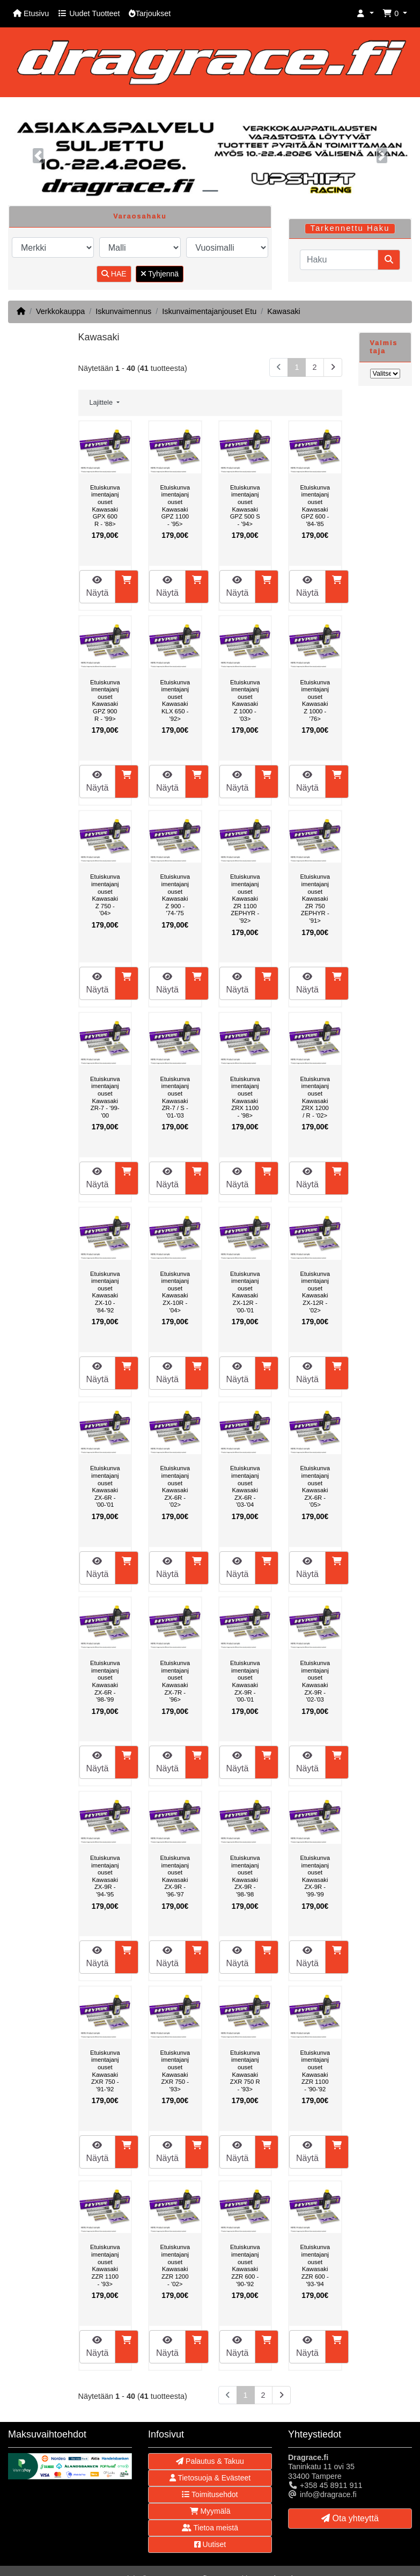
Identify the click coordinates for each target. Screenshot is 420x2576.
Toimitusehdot (210, 2494)
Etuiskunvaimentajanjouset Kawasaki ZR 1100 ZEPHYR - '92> (245, 898)
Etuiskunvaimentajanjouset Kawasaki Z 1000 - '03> (245, 700)
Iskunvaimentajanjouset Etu (209, 311)
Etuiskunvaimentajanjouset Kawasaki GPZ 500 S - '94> (245, 505)
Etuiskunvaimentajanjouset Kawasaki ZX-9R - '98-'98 (245, 1876)
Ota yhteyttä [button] (350, 2518)
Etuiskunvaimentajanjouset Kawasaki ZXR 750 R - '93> (245, 2070)
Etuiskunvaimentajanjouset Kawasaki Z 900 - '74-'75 (175, 894)
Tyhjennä (160, 273)
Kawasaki (283, 311)
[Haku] (339, 260)
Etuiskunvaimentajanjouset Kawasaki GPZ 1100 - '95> (175, 505)
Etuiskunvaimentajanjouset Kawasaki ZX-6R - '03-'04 (245, 1486)
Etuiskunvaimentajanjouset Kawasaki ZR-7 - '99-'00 (105, 1097)
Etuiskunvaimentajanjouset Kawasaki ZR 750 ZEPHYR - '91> (315, 898)
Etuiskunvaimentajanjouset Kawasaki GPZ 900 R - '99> (105, 700)
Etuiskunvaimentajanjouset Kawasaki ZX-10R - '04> (175, 1292)
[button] (365, 14)
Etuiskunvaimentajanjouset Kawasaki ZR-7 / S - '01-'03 (175, 1097)
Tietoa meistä (210, 2527)
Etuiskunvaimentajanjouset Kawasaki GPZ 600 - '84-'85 (315, 505)
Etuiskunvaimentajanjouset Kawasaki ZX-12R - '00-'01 (245, 1292)
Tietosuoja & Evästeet (210, 2477)
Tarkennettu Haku (349, 228)
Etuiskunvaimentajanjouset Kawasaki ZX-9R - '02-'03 (315, 1681)
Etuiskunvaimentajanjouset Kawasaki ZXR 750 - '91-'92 (105, 2070)
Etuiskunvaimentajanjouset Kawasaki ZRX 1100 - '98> (245, 1097)
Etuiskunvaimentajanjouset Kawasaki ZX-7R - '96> (175, 1681)
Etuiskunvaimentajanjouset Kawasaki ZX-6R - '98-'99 (105, 1681)
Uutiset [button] (210, 2544)
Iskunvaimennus (123, 311)
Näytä (97, 586)
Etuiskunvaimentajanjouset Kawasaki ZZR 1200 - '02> (175, 2265)
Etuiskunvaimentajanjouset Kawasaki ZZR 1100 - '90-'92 (315, 2070)
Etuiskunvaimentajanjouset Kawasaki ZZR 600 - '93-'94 (315, 2265)
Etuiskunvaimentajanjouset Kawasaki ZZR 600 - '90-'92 (245, 2265)
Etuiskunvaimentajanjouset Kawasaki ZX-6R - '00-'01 (105, 1486)
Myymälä (210, 2511)
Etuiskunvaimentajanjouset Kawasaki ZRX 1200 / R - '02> (315, 1097)
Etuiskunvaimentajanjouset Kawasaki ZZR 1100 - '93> (105, 2265)
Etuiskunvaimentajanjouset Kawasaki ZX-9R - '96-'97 (175, 1876)
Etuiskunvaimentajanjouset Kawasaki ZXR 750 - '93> (175, 2070)
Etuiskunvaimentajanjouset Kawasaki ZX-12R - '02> (315, 1292)
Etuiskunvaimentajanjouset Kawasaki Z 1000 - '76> (315, 700)
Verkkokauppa (60, 311)
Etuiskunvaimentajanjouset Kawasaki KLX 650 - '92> (175, 700)
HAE (114, 273)
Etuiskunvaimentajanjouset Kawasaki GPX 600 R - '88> (105, 505)
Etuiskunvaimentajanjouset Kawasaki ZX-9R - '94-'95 (105, 1876)
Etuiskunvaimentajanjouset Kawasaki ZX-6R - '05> (315, 1486)
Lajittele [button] (102, 402)
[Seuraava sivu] (332, 367)
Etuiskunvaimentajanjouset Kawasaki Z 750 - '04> (105, 894)
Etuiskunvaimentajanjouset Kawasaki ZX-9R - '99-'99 (315, 1876)
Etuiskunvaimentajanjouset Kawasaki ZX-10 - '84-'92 (105, 1292)
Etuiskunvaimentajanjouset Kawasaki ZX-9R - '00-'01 (245, 1681)
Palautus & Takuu (210, 2461)
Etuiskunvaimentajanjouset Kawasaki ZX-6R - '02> (175, 1486)
